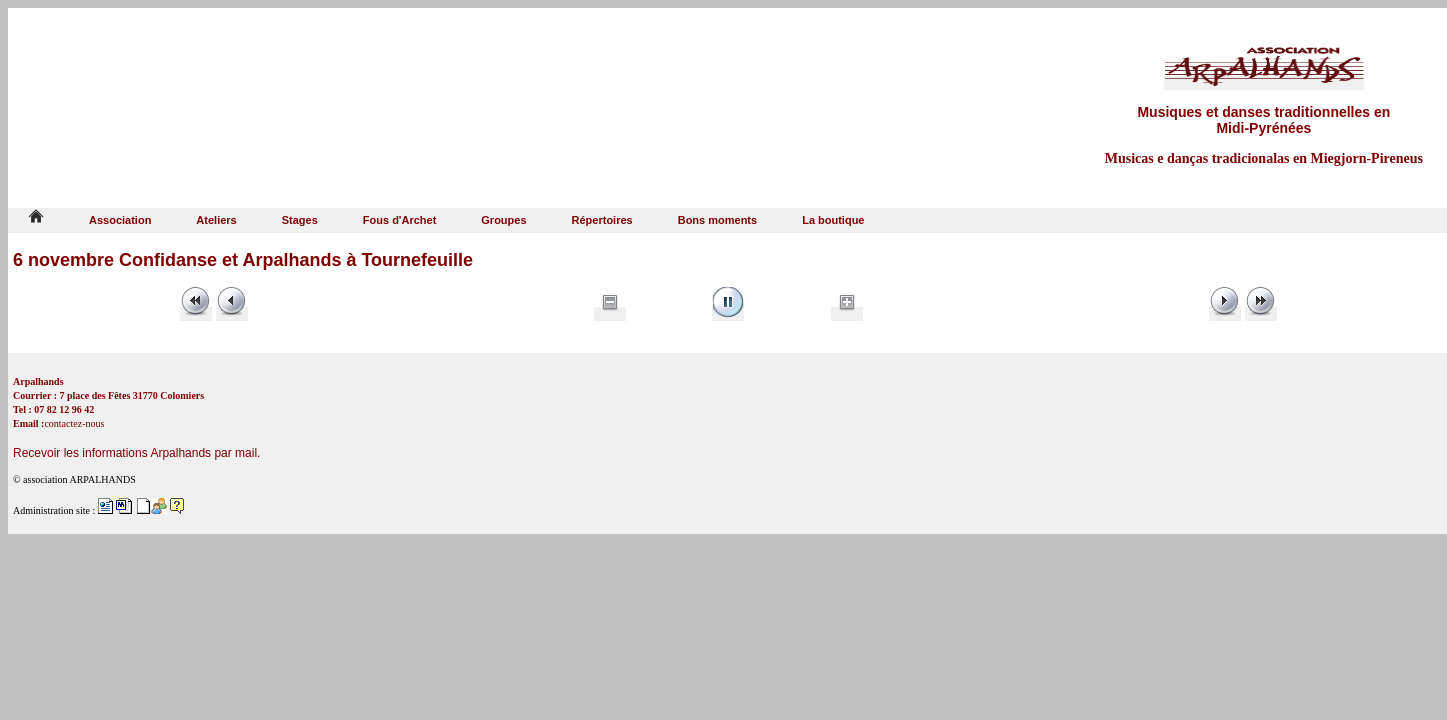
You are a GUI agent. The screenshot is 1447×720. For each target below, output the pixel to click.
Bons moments (717, 220)
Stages (300, 220)
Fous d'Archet (400, 220)
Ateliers (216, 220)
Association (120, 220)
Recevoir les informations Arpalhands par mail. (136, 453)
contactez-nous (74, 423)
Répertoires (602, 220)
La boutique (833, 220)
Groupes (503, 220)
